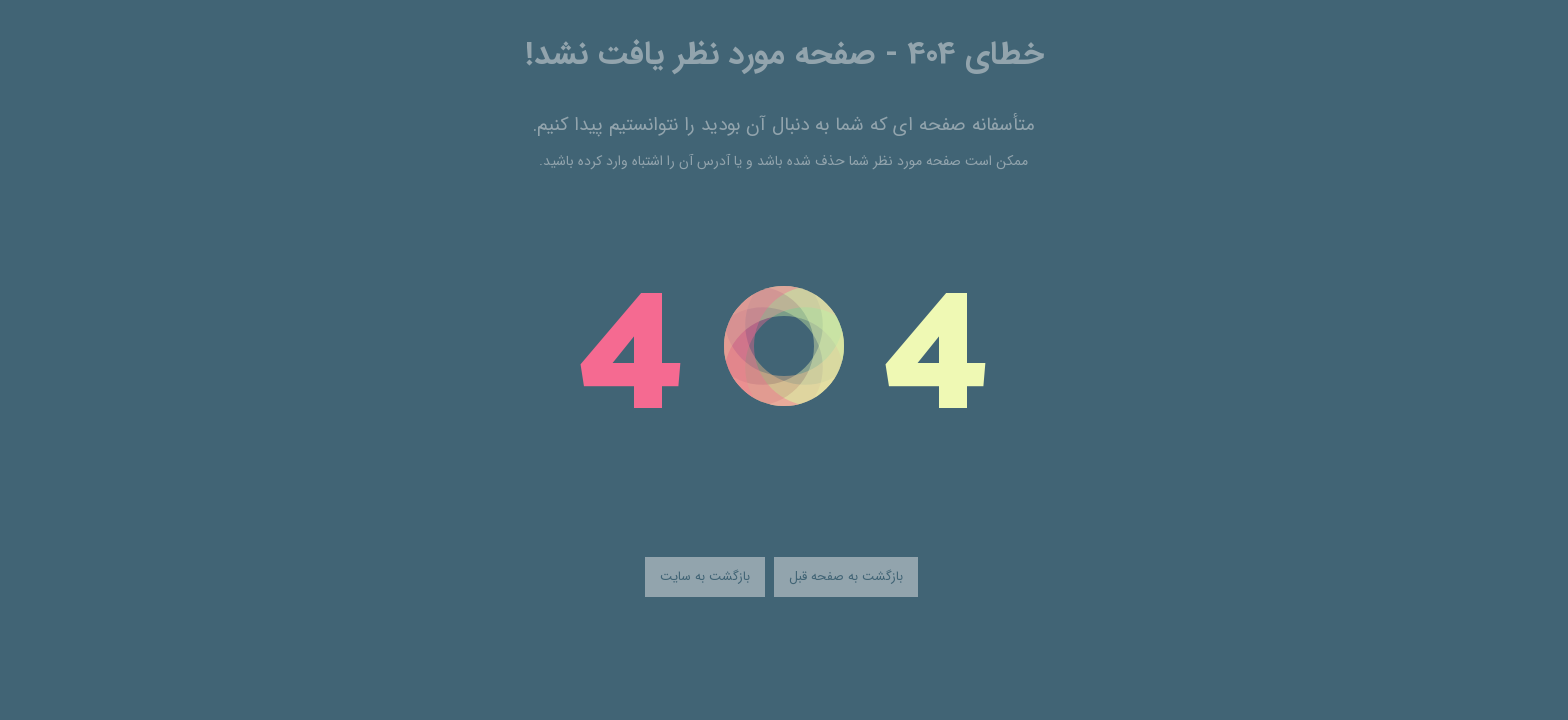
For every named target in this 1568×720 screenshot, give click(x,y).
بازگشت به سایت (705, 576)
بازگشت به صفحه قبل (846, 576)
